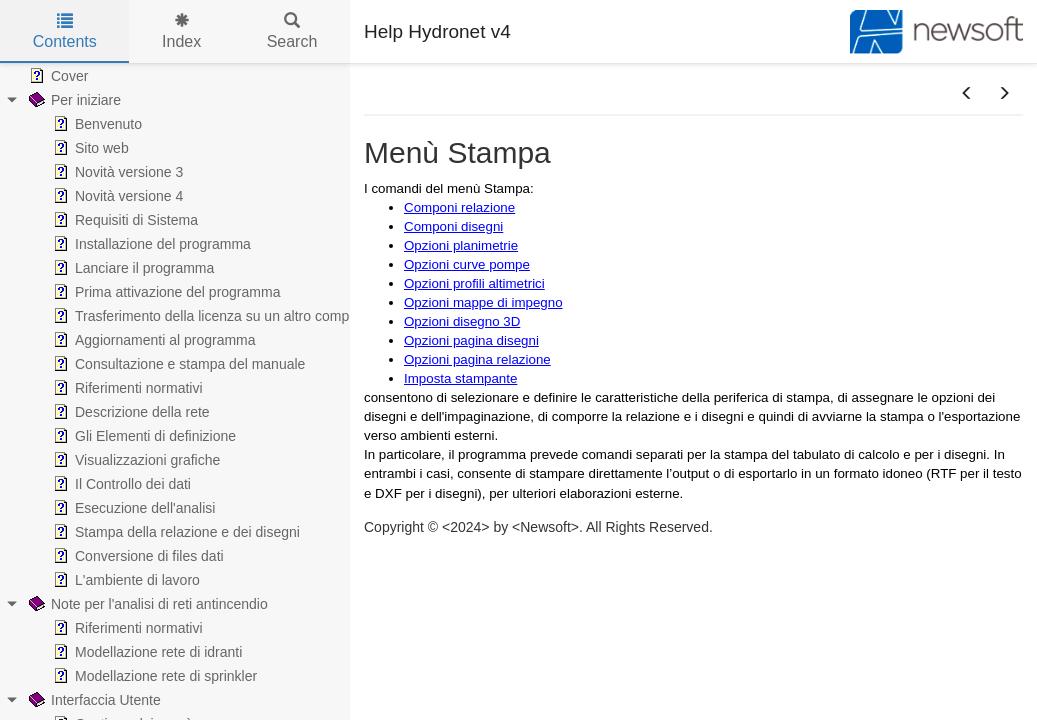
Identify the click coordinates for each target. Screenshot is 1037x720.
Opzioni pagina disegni (471, 340)
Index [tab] (181, 31)
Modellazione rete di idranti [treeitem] (145, 652)
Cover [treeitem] (56, 76)
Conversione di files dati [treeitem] (136, 556)
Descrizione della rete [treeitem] (129, 412)
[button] (967, 94)
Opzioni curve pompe (467, 264)
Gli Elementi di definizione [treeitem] (142, 436)
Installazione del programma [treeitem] (150, 244)
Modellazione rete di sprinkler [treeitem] (153, 676)
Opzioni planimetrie (461, 245)
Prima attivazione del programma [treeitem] (164, 292)
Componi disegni (453, 226)
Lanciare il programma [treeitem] (131, 268)
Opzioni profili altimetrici (474, 283)
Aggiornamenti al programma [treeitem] (152, 340)
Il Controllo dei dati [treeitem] (120, 484)
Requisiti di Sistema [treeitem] (123, 220)
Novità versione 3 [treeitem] (116, 172)
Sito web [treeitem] (89, 148)
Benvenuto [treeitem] (95, 124)
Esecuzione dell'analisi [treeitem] (132, 508)
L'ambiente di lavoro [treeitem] (124, 580)
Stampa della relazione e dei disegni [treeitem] (174, 532)
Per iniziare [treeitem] (73, 100)
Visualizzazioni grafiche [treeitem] (134, 460)
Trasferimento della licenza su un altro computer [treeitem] (211, 316)
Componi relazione (459, 207)
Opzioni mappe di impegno (483, 302)
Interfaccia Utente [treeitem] (93, 700)
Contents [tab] (65, 31)
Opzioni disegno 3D (462, 321)
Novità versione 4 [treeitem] (116, 196)
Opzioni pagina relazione (477, 359)
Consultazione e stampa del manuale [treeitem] (177, 364)
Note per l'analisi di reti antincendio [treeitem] (146, 604)
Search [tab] (292, 31)
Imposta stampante (460, 378)
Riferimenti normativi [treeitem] (126, 388)
